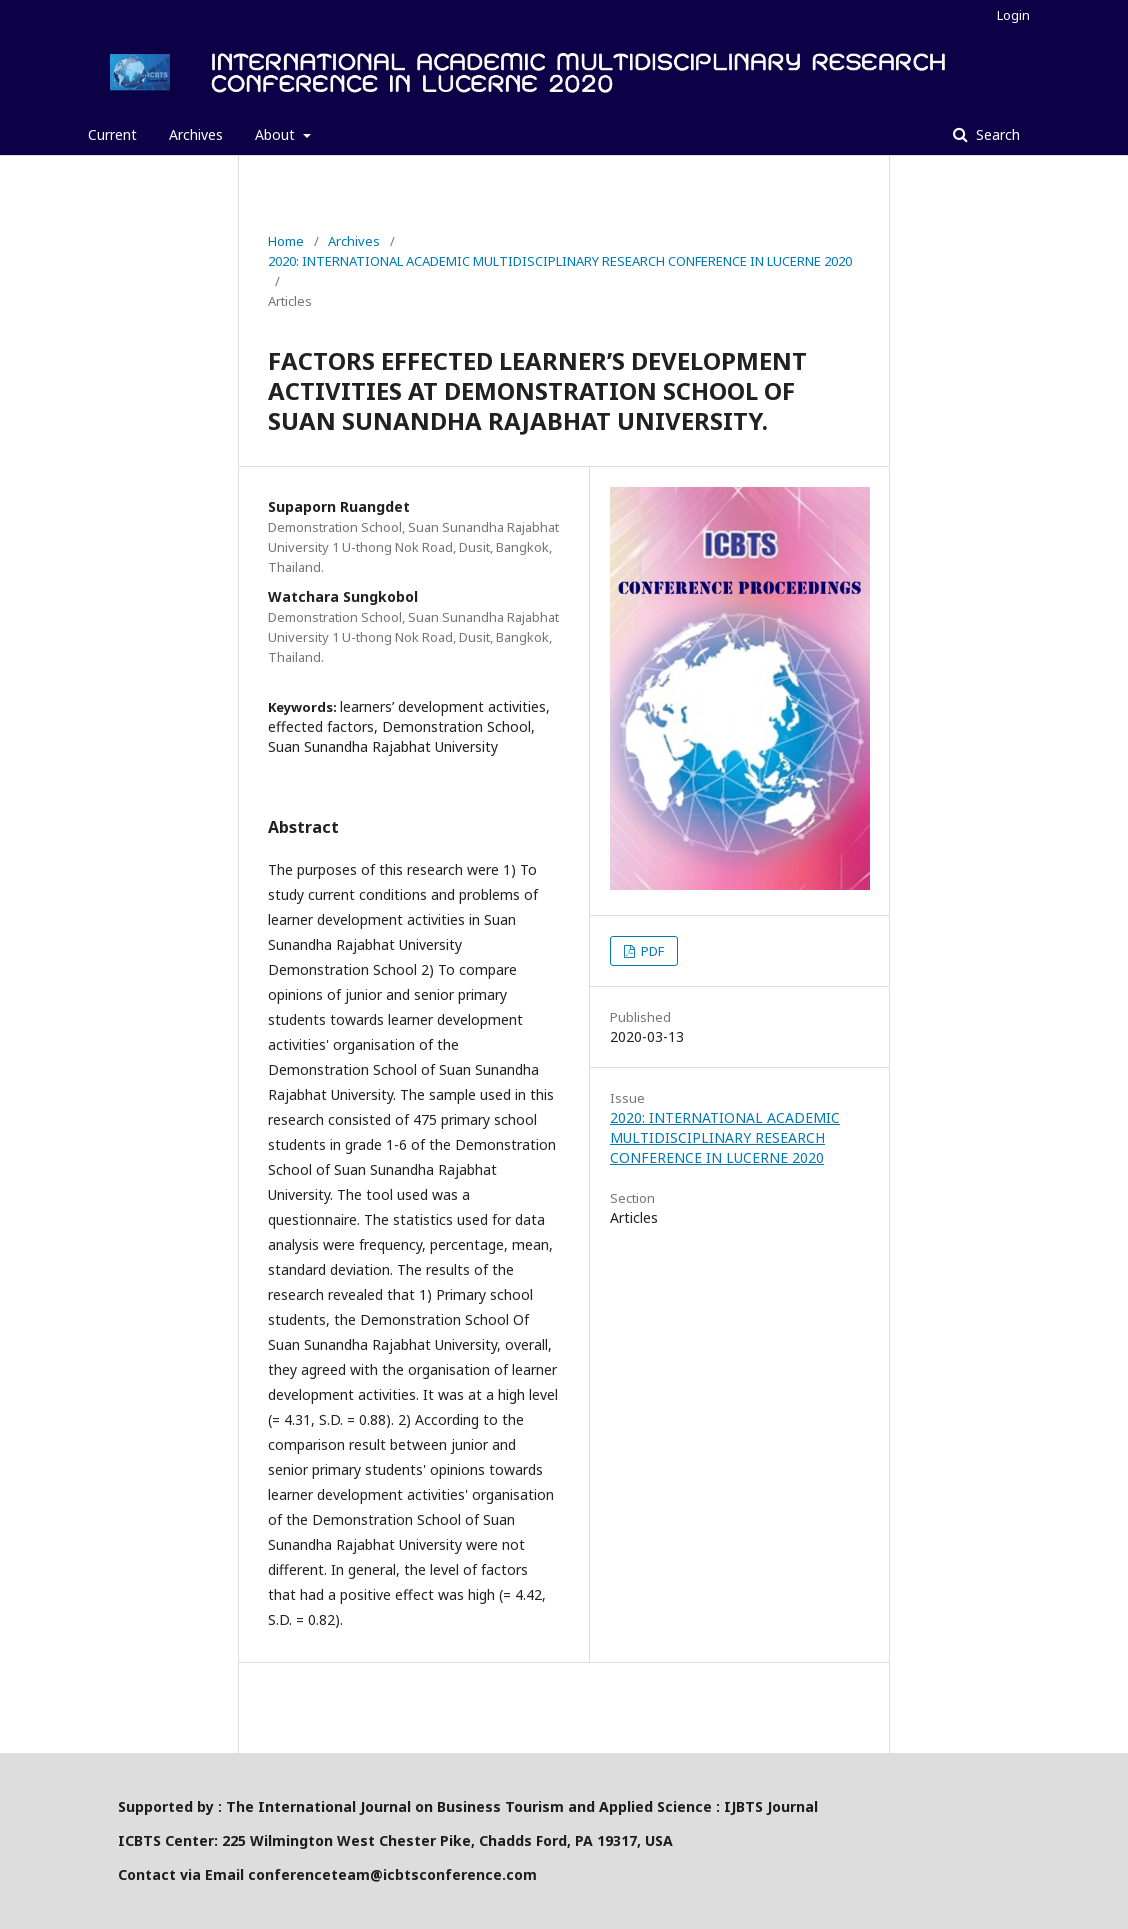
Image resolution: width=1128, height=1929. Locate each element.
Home (286, 241)
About (277, 134)
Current (112, 134)
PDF (651, 951)
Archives (196, 134)
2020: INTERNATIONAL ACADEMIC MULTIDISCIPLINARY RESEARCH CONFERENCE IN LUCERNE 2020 (560, 261)
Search (996, 134)
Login (1013, 15)
